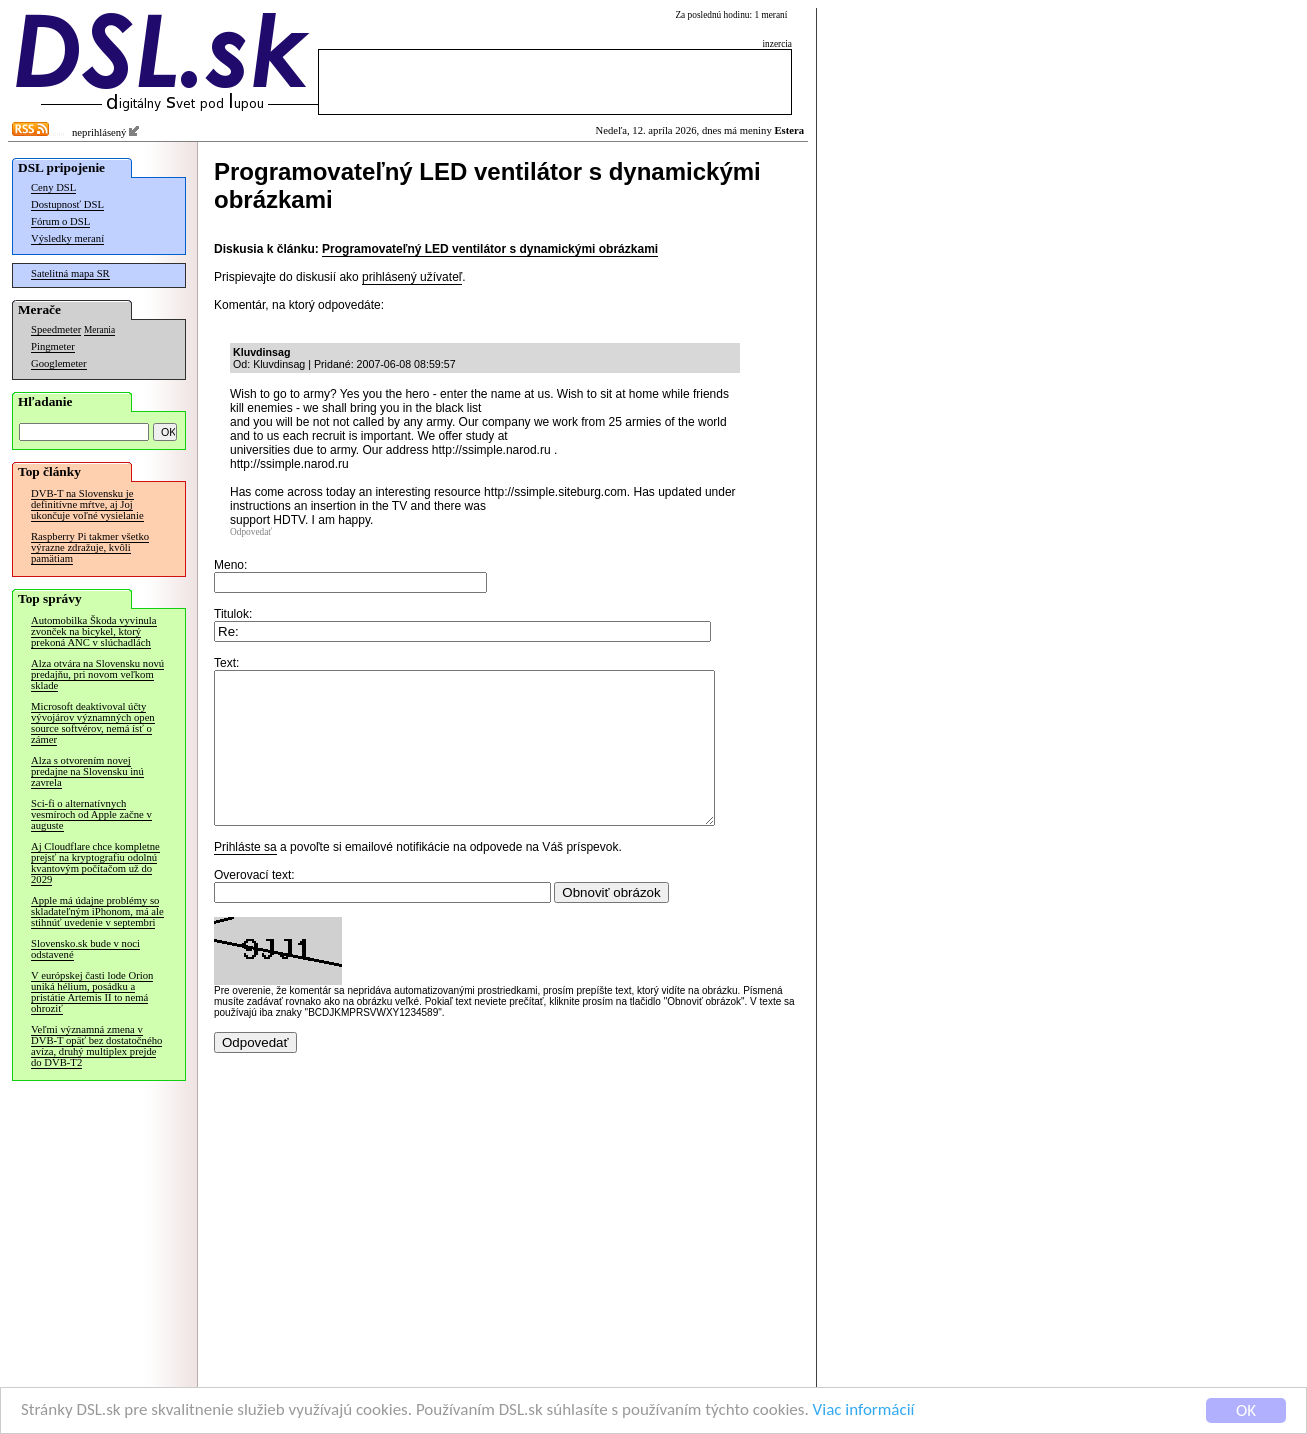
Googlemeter (59, 363)
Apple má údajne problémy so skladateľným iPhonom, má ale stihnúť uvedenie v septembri (97, 911)
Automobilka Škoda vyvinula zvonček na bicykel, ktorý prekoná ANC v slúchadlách (94, 631)
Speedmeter (56, 329)
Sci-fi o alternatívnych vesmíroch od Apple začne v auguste (91, 814)
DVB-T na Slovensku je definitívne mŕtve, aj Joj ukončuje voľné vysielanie (87, 504)
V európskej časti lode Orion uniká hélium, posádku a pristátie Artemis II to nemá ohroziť (92, 992)
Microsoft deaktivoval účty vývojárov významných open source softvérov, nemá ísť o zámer (93, 723)
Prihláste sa (245, 877)
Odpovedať (251, 532)
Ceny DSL (53, 187)
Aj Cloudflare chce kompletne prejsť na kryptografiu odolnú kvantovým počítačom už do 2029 (95, 863)
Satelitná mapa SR (70, 273)
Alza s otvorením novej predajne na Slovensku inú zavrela (87, 771)
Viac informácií (864, 1410)
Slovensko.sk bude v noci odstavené (85, 949)
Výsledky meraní (67, 238)
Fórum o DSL (60, 221)
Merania (99, 330)
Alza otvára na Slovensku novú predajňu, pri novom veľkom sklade (97, 674)
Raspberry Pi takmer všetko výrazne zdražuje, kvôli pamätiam (90, 547)
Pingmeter (53, 346)
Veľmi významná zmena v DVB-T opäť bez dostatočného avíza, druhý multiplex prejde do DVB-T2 (96, 1046)
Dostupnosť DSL (67, 204)
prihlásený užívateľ (412, 277)
